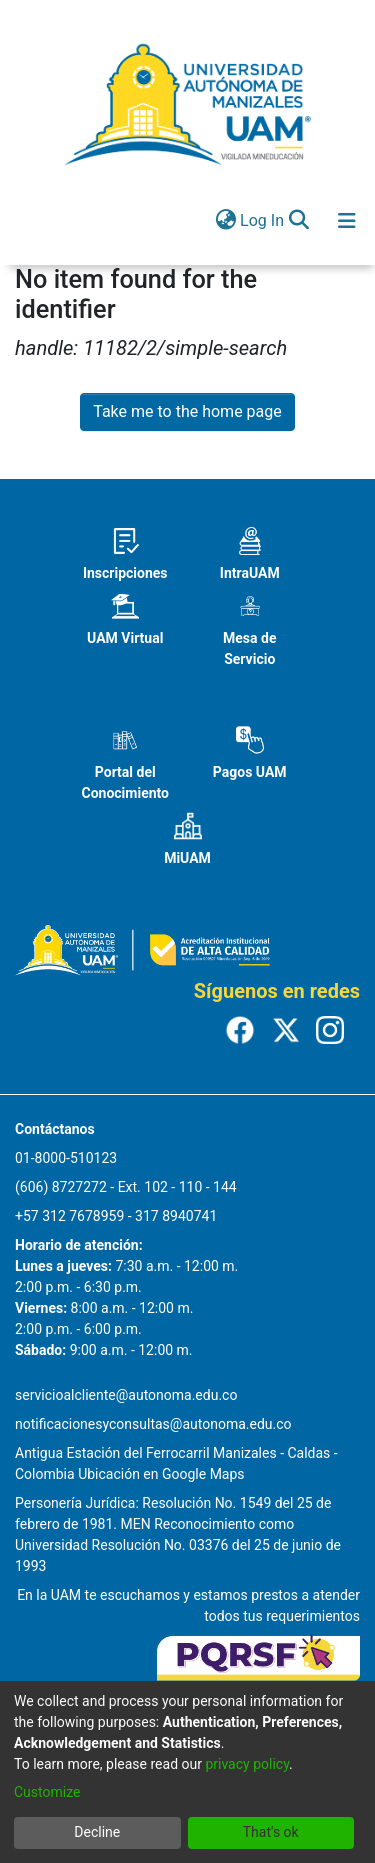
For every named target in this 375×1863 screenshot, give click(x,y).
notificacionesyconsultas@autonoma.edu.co (153, 1424)
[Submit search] (298, 221)
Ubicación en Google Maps (161, 1474)
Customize (47, 1792)
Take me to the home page (187, 411)
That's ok (271, 1832)
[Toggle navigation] (347, 221)
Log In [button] (263, 220)
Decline (97, 1832)
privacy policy (247, 1764)
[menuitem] (225, 221)
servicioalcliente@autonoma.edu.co (126, 1395)
